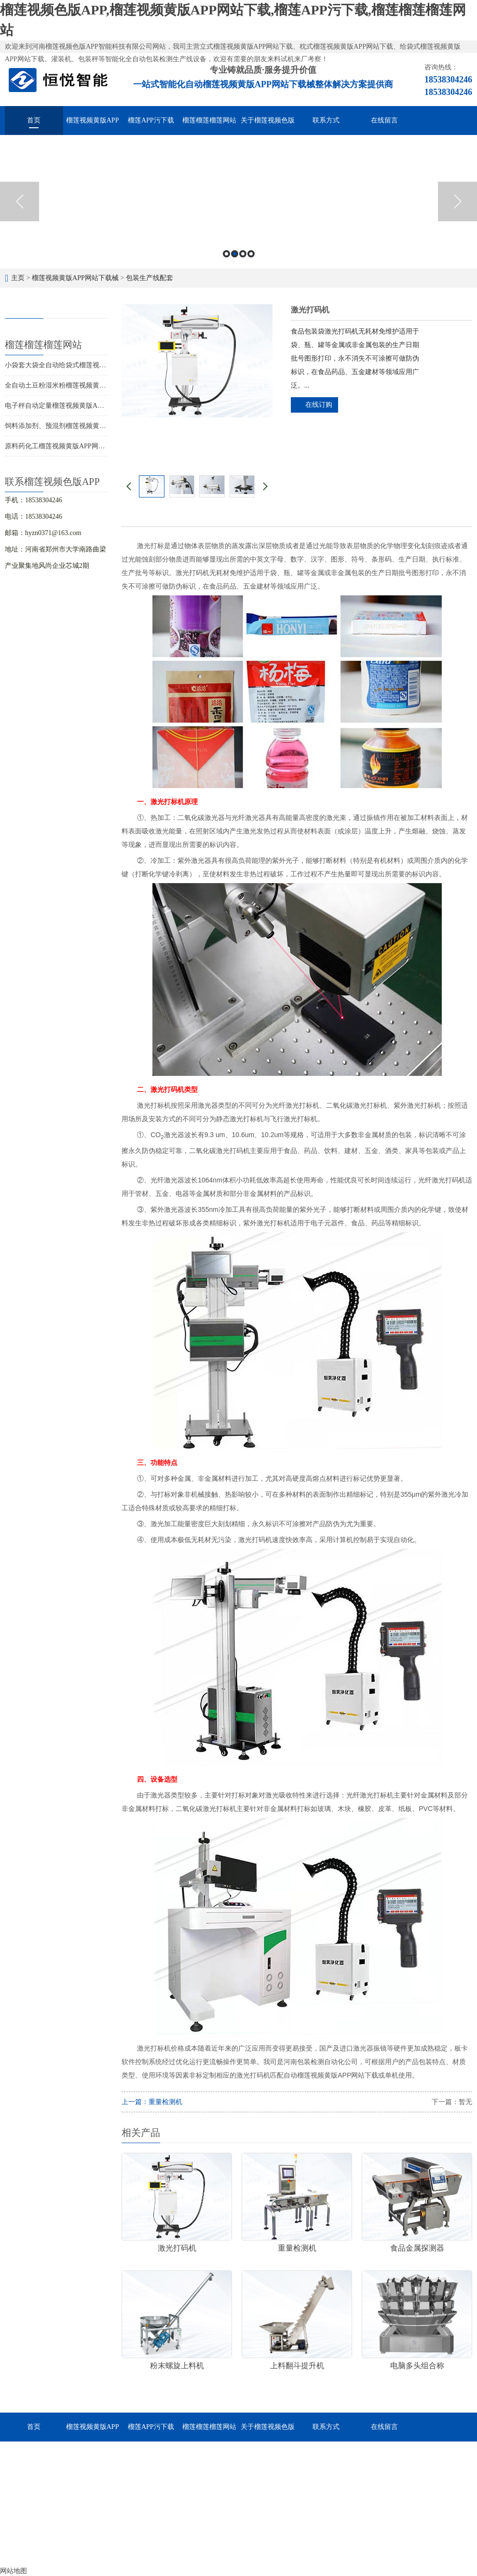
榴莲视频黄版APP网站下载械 (92, 126)
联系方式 (326, 120)
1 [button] (226, 253)
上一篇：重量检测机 (152, 2102)
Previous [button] (19, 201)
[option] (238, 201)
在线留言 (384, 120)
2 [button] (234, 253)
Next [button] (457, 201)
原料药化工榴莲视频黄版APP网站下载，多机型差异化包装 (92, 446)
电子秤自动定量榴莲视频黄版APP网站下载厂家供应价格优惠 (95, 405)
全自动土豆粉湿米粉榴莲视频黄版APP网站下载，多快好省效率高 (102, 385)
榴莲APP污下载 (151, 120)
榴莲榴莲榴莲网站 (209, 120)
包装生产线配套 (149, 278)
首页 (34, 120)
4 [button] (251, 253)
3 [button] (243, 253)
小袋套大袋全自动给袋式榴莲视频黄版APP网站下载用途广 (92, 365)
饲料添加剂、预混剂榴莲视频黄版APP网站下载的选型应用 (92, 425)
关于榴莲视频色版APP (268, 126)
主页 (18, 278)
